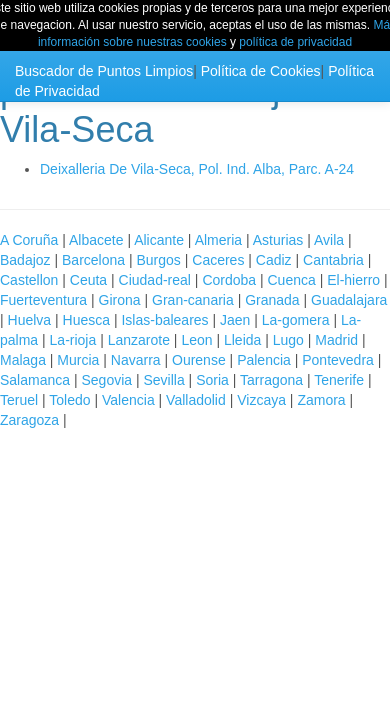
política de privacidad (295, 42)
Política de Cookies (261, 71)
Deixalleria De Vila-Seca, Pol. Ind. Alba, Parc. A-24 (197, 169)
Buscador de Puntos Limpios (104, 71)
